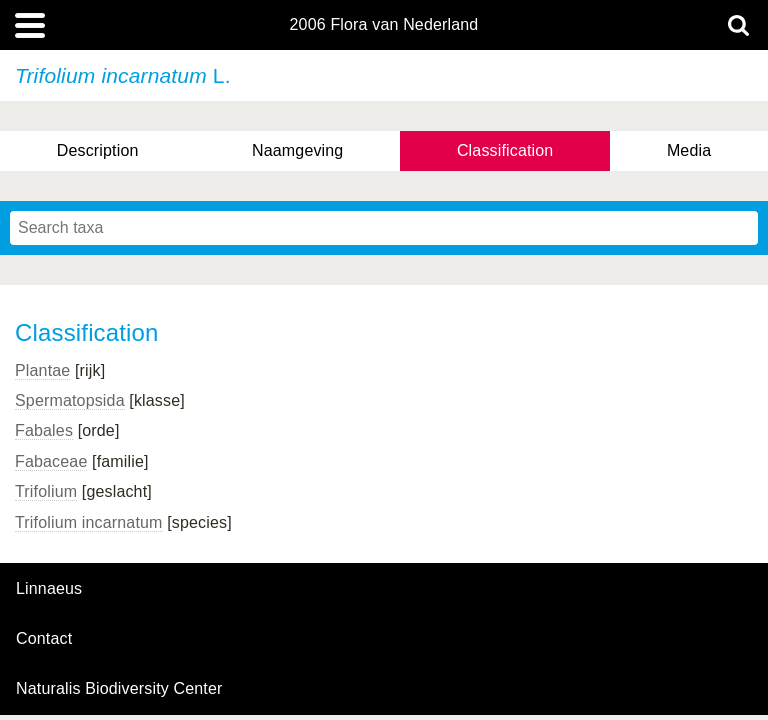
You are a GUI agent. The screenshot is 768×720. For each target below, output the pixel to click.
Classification (505, 150)
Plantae (42, 370)
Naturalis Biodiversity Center (119, 689)
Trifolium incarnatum (89, 522)
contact (44, 638)
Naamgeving (297, 150)
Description (98, 150)
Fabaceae (51, 461)
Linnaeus (49, 589)
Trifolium (46, 491)
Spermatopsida (70, 400)
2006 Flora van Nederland (384, 25)
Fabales (44, 430)
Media (689, 150)
